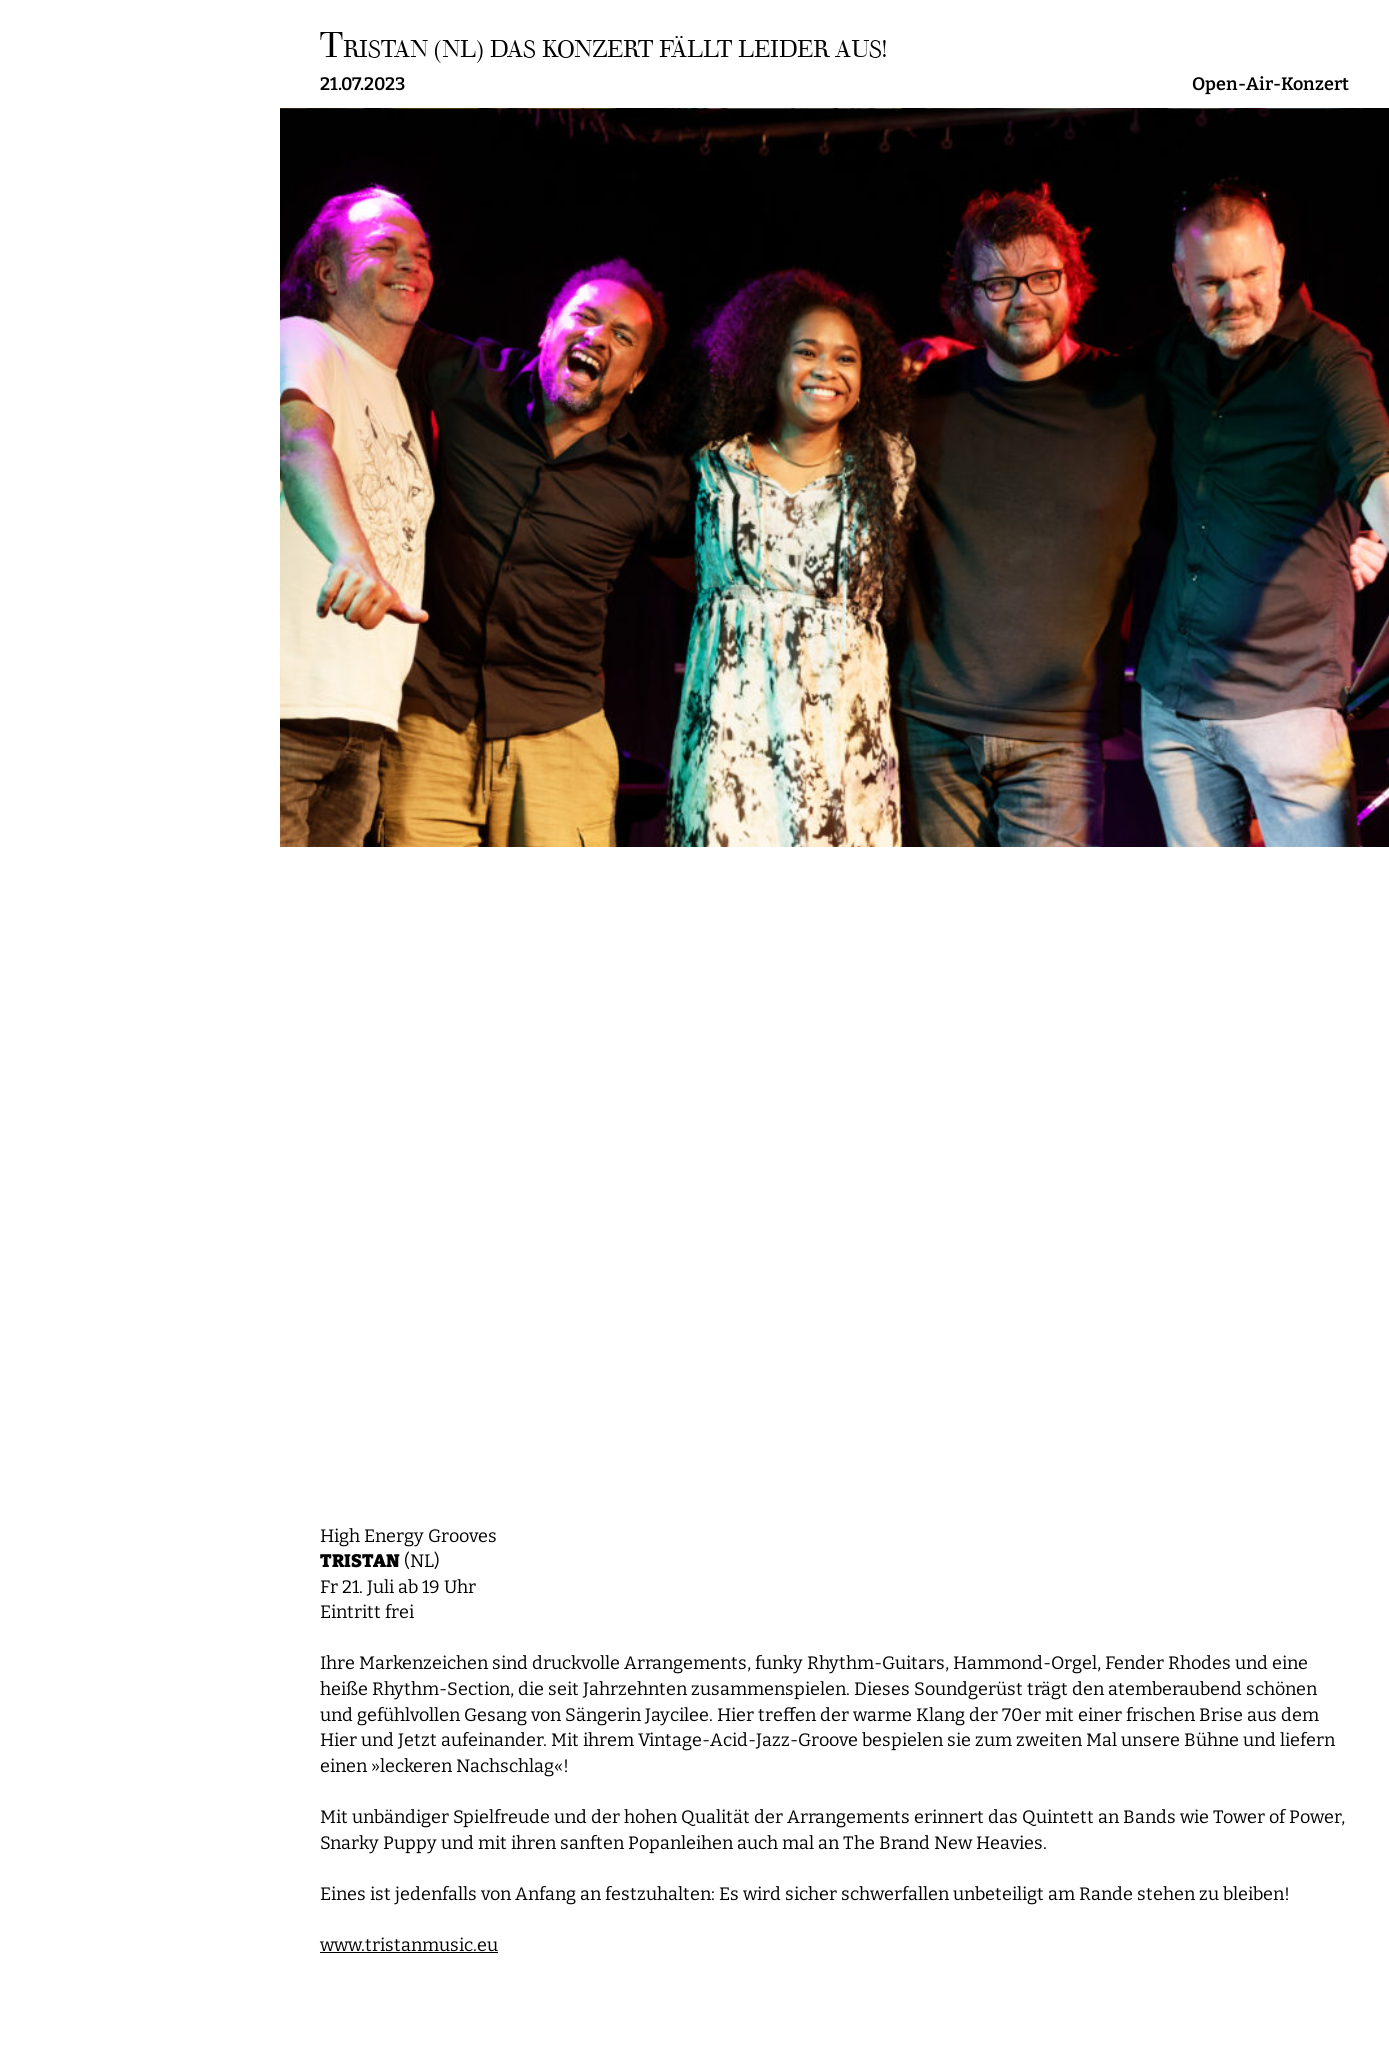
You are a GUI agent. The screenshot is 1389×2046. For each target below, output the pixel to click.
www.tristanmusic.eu (409, 1945)
